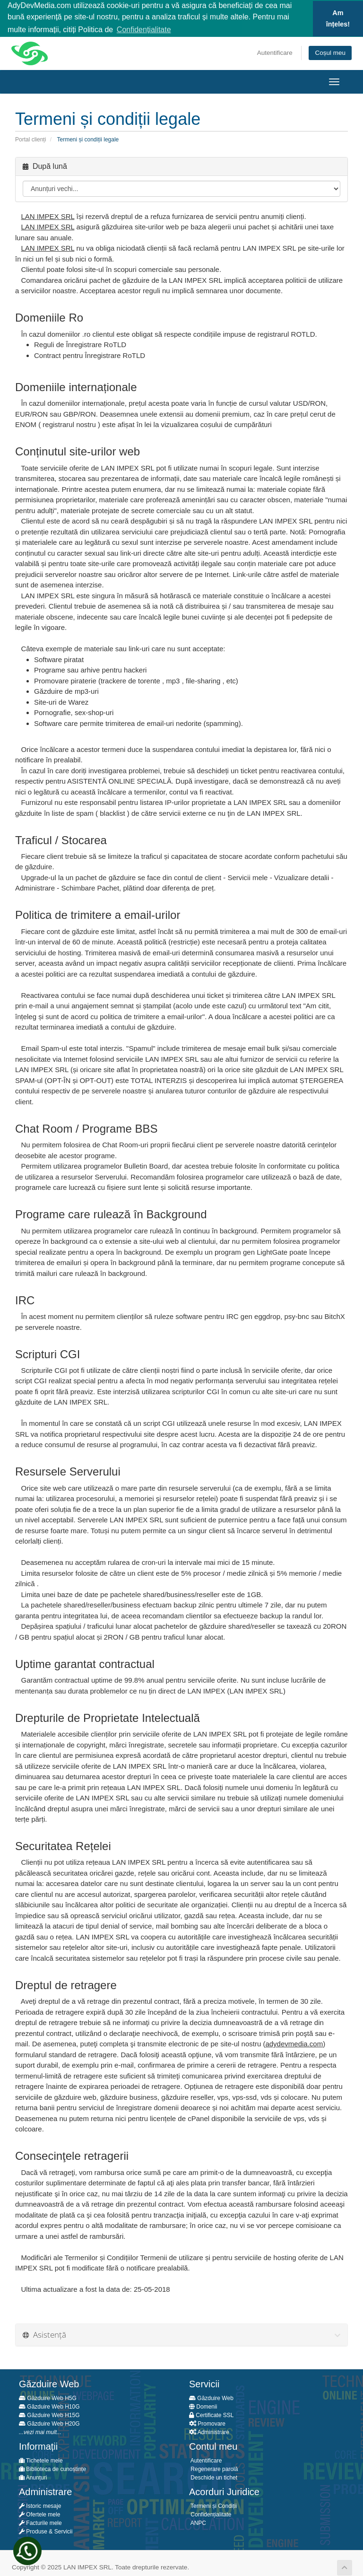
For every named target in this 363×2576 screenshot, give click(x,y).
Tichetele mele (41, 2459)
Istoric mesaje (40, 2505)
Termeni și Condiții (213, 2505)
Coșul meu (330, 52)
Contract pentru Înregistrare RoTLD (89, 354)
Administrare (209, 2431)
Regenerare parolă (213, 2468)
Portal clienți (30, 139)
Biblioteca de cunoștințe (52, 2468)
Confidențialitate (210, 2513)
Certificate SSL (211, 2414)
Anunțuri (33, 2476)
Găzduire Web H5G (48, 2397)
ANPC (197, 2522)
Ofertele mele (39, 2513)
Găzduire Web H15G (49, 2414)
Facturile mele (40, 2522)
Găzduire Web (211, 2397)
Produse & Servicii (45, 2530)
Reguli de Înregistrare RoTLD (80, 344)
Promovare (207, 2422)
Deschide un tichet (213, 2476)
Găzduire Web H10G (49, 2405)
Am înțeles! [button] (338, 18)
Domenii (203, 2405)
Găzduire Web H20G (49, 2422)
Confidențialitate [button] (144, 30)
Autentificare (275, 51)
